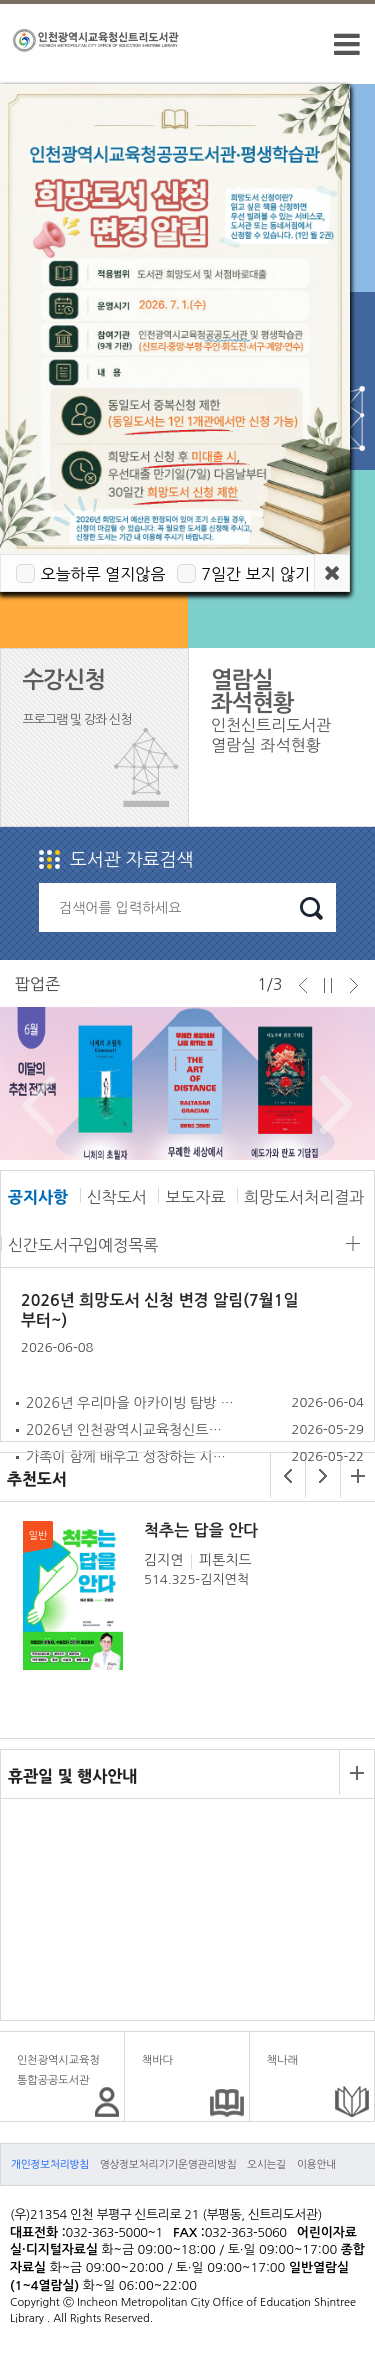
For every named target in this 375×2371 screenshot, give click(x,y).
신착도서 (117, 1197)
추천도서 (37, 1479)
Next (331, 1105)
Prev (33, 1105)
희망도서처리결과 (304, 1197)
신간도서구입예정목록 (83, 1245)
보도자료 (195, 1197)
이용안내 (316, 2164)
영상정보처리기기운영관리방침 (168, 2164)
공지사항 (38, 1197)
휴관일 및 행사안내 (72, 1776)
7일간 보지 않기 (255, 574)
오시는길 (266, 2164)
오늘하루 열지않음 (102, 574)
